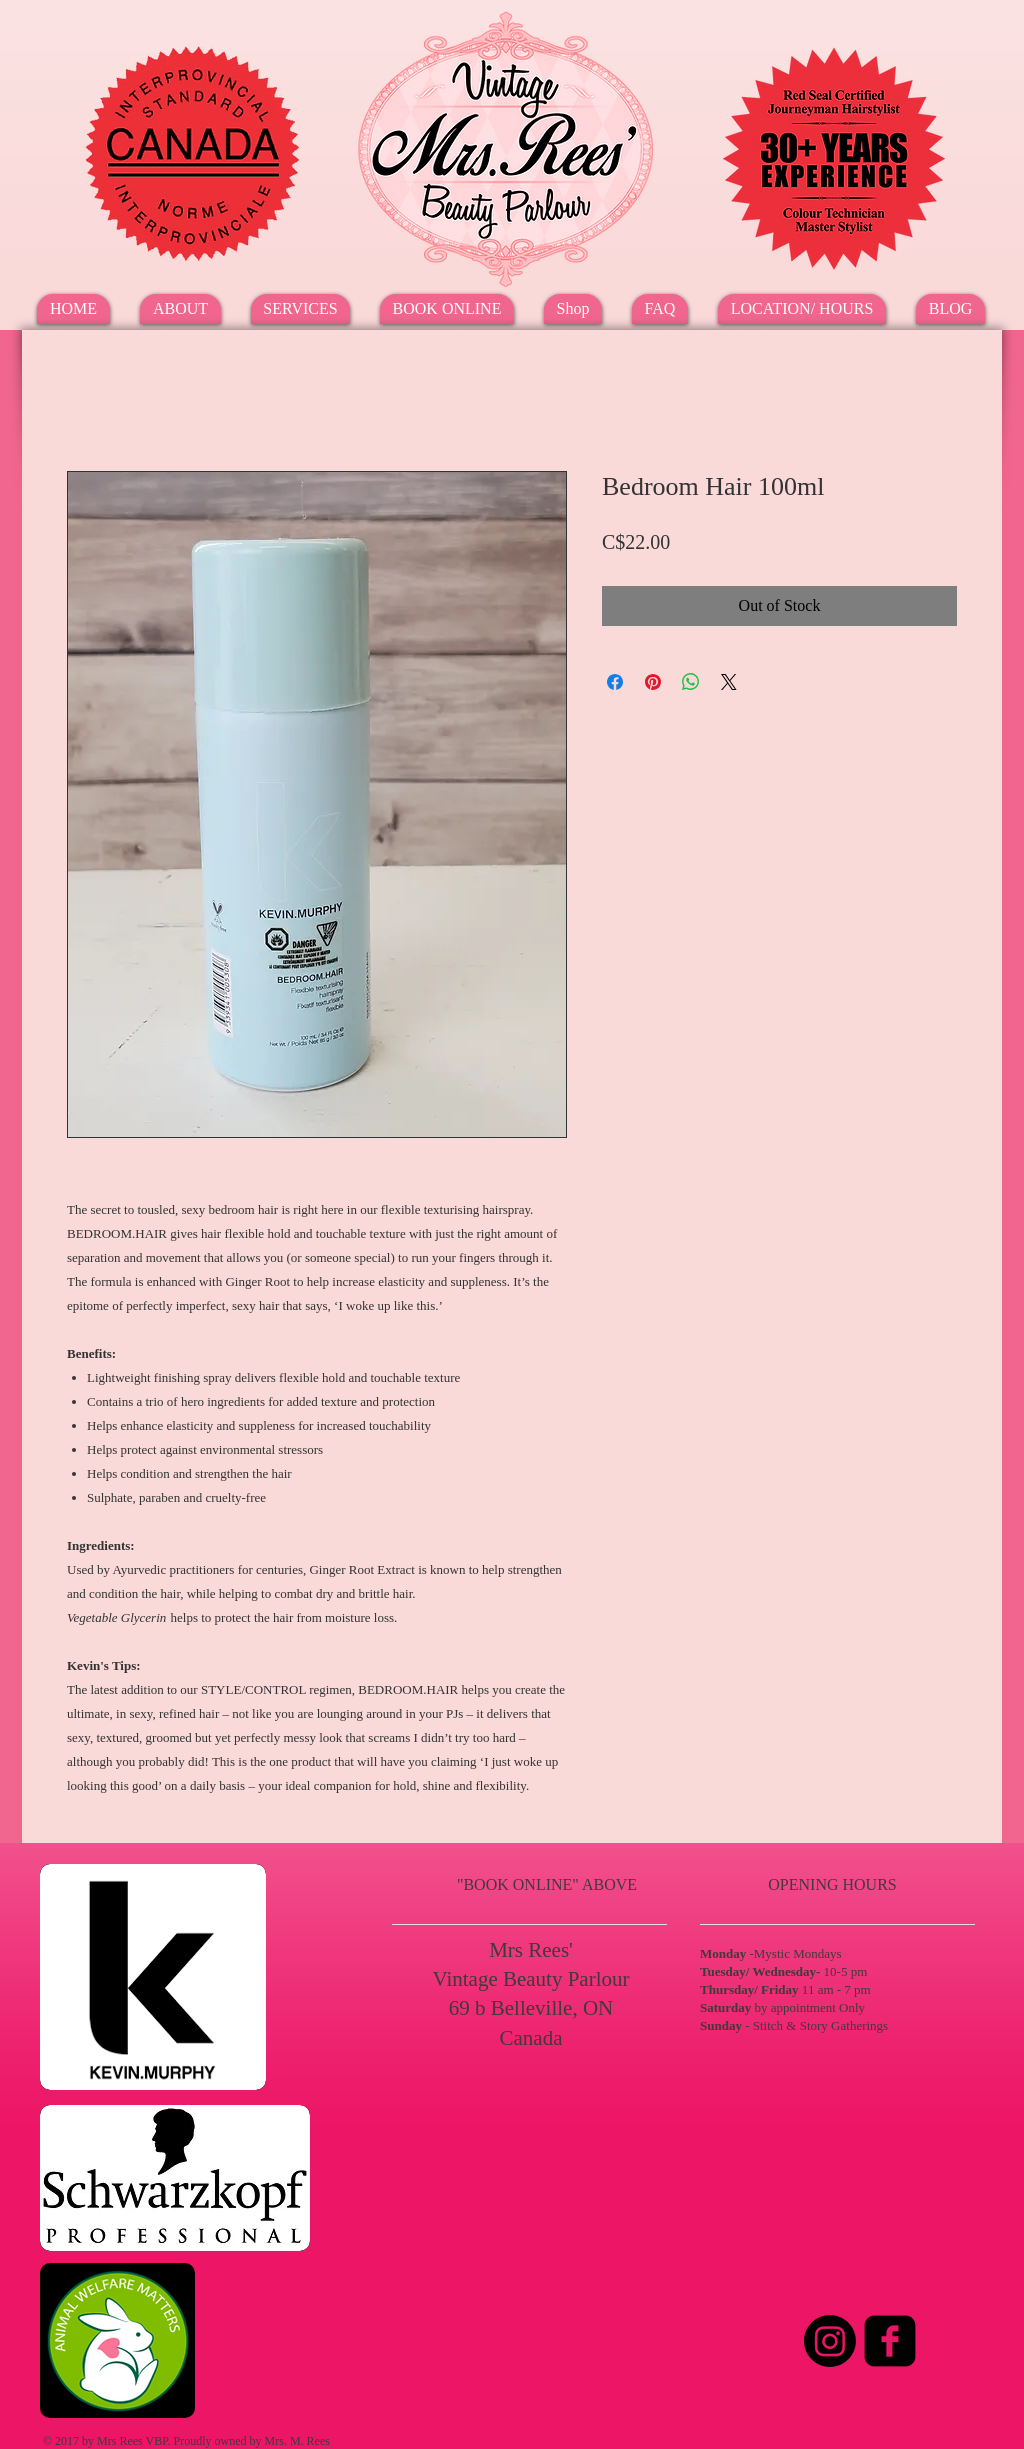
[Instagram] (830, 2341)
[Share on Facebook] (615, 682)
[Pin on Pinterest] (653, 682)
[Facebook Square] (890, 2341)
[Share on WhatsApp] (691, 682)
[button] (300, 309)
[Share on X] (729, 682)
